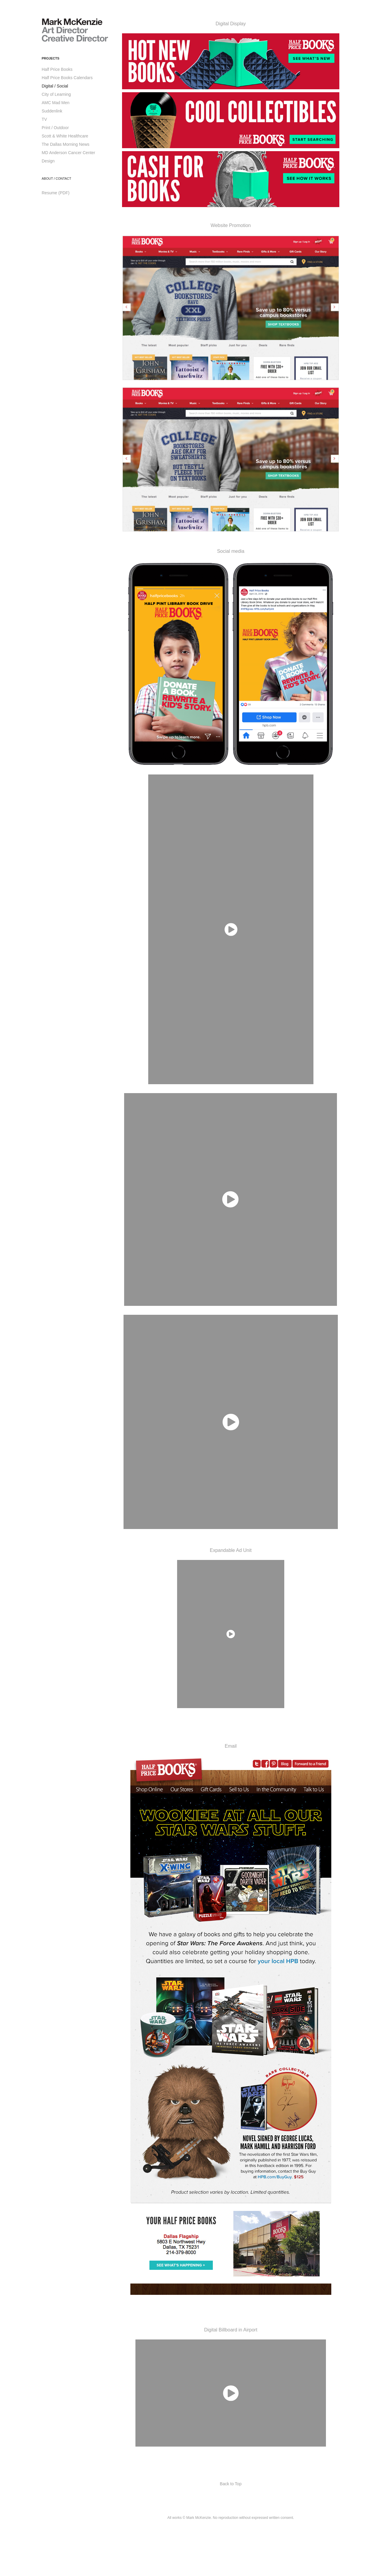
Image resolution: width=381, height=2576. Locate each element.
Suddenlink (52, 111)
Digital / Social (55, 86)
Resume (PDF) (55, 192)
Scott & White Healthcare (65, 136)
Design (48, 161)
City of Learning (56, 94)
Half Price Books (57, 69)
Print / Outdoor (55, 127)
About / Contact (56, 178)
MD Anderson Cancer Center (68, 152)
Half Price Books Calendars (67, 77)
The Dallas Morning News (65, 144)
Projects (50, 58)
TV (44, 119)
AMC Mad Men (55, 102)
